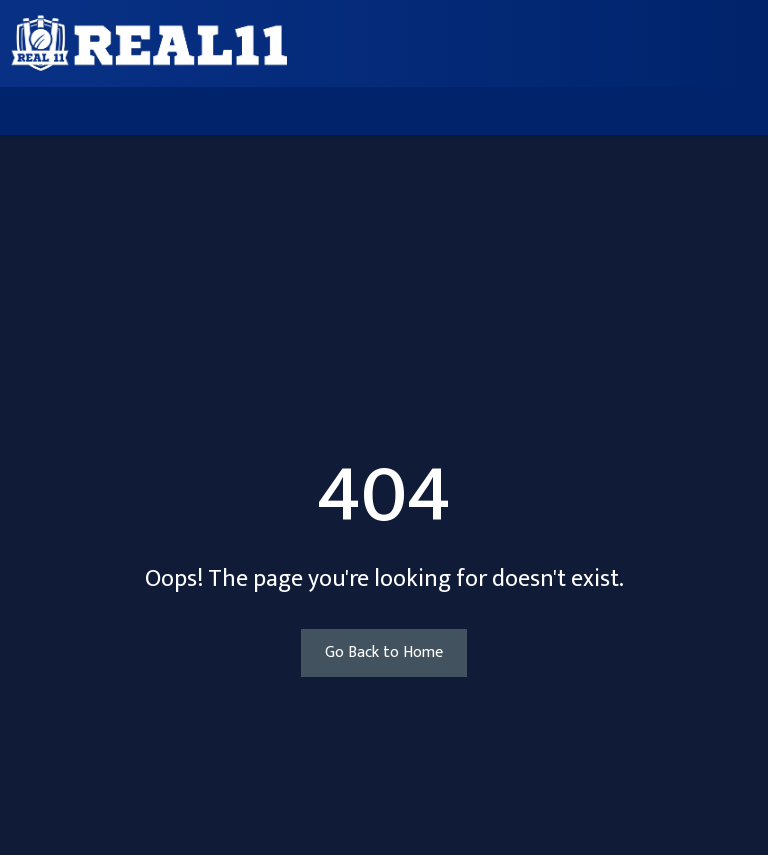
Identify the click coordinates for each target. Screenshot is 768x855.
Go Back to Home (384, 652)
